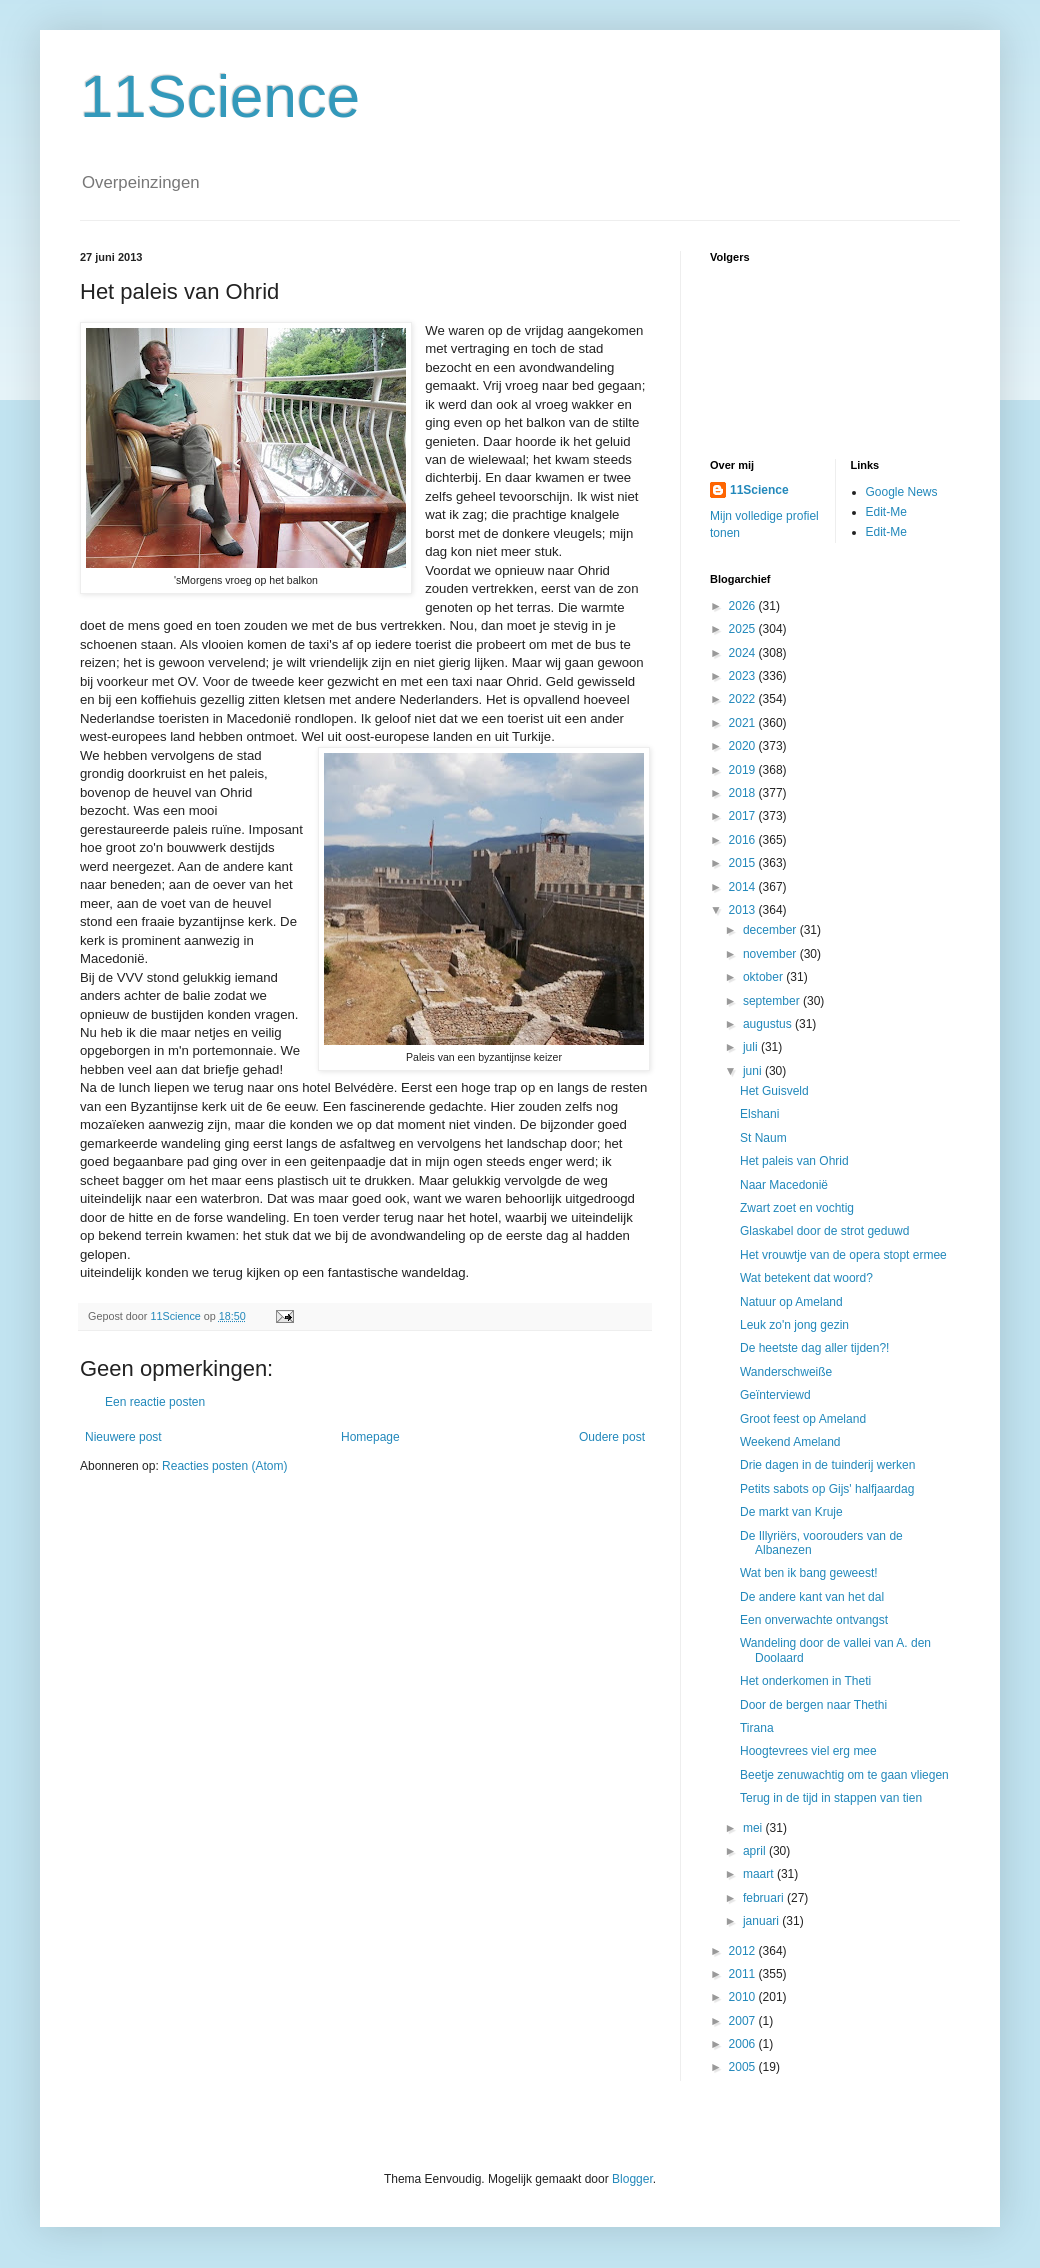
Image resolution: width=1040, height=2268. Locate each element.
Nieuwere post (123, 1437)
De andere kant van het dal (812, 1597)
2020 (744, 746)
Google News (902, 492)
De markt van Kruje (791, 1512)
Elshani (759, 1114)
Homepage (370, 1437)
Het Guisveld (774, 1091)
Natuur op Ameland (791, 1302)
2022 (744, 699)
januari (762, 1921)
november (771, 954)
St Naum (763, 1138)
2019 (744, 770)
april (756, 1851)
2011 (744, 1974)
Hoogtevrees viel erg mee (808, 1751)
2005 (744, 2067)
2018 (744, 793)
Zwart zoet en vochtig (797, 1208)
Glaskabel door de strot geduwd (824, 1231)
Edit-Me (886, 512)
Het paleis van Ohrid (794, 1161)
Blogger (632, 2179)
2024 (744, 653)
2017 (744, 816)
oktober (764, 977)
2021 (744, 723)
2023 (744, 676)
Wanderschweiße (786, 1372)
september (773, 1001)
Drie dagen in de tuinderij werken (827, 1465)
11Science (220, 96)
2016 (744, 840)
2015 (744, 863)
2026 (744, 606)
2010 (744, 1997)
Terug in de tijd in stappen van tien (831, 1798)
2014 (744, 887)
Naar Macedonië (784, 1185)
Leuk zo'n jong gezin (794, 1325)
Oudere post (612, 1437)
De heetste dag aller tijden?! (814, 1348)
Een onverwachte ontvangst (814, 1620)
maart (760, 1874)
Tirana (757, 1728)
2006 (744, 2044)
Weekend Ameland (790, 1442)
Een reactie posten (155, 1402)
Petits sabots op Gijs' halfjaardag (827, 1489)
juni (754, 1071)
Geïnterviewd (775, 1395)
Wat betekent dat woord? (806, 1278)
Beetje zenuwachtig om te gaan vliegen (844, 1775)
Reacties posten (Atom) (224, 1466)
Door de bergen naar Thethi (813, 1705)
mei (754, 1828)
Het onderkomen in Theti (805, 1681)
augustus (769, 1024)
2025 (744, 629)
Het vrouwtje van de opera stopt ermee (843, 1255)
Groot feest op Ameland (803, 1419)
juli (752, 1047)
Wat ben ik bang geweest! (809, 1573)
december (771, 930)
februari (765, 1898)
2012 (744, 1951)
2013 (744, 910)
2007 (744, 2021)
